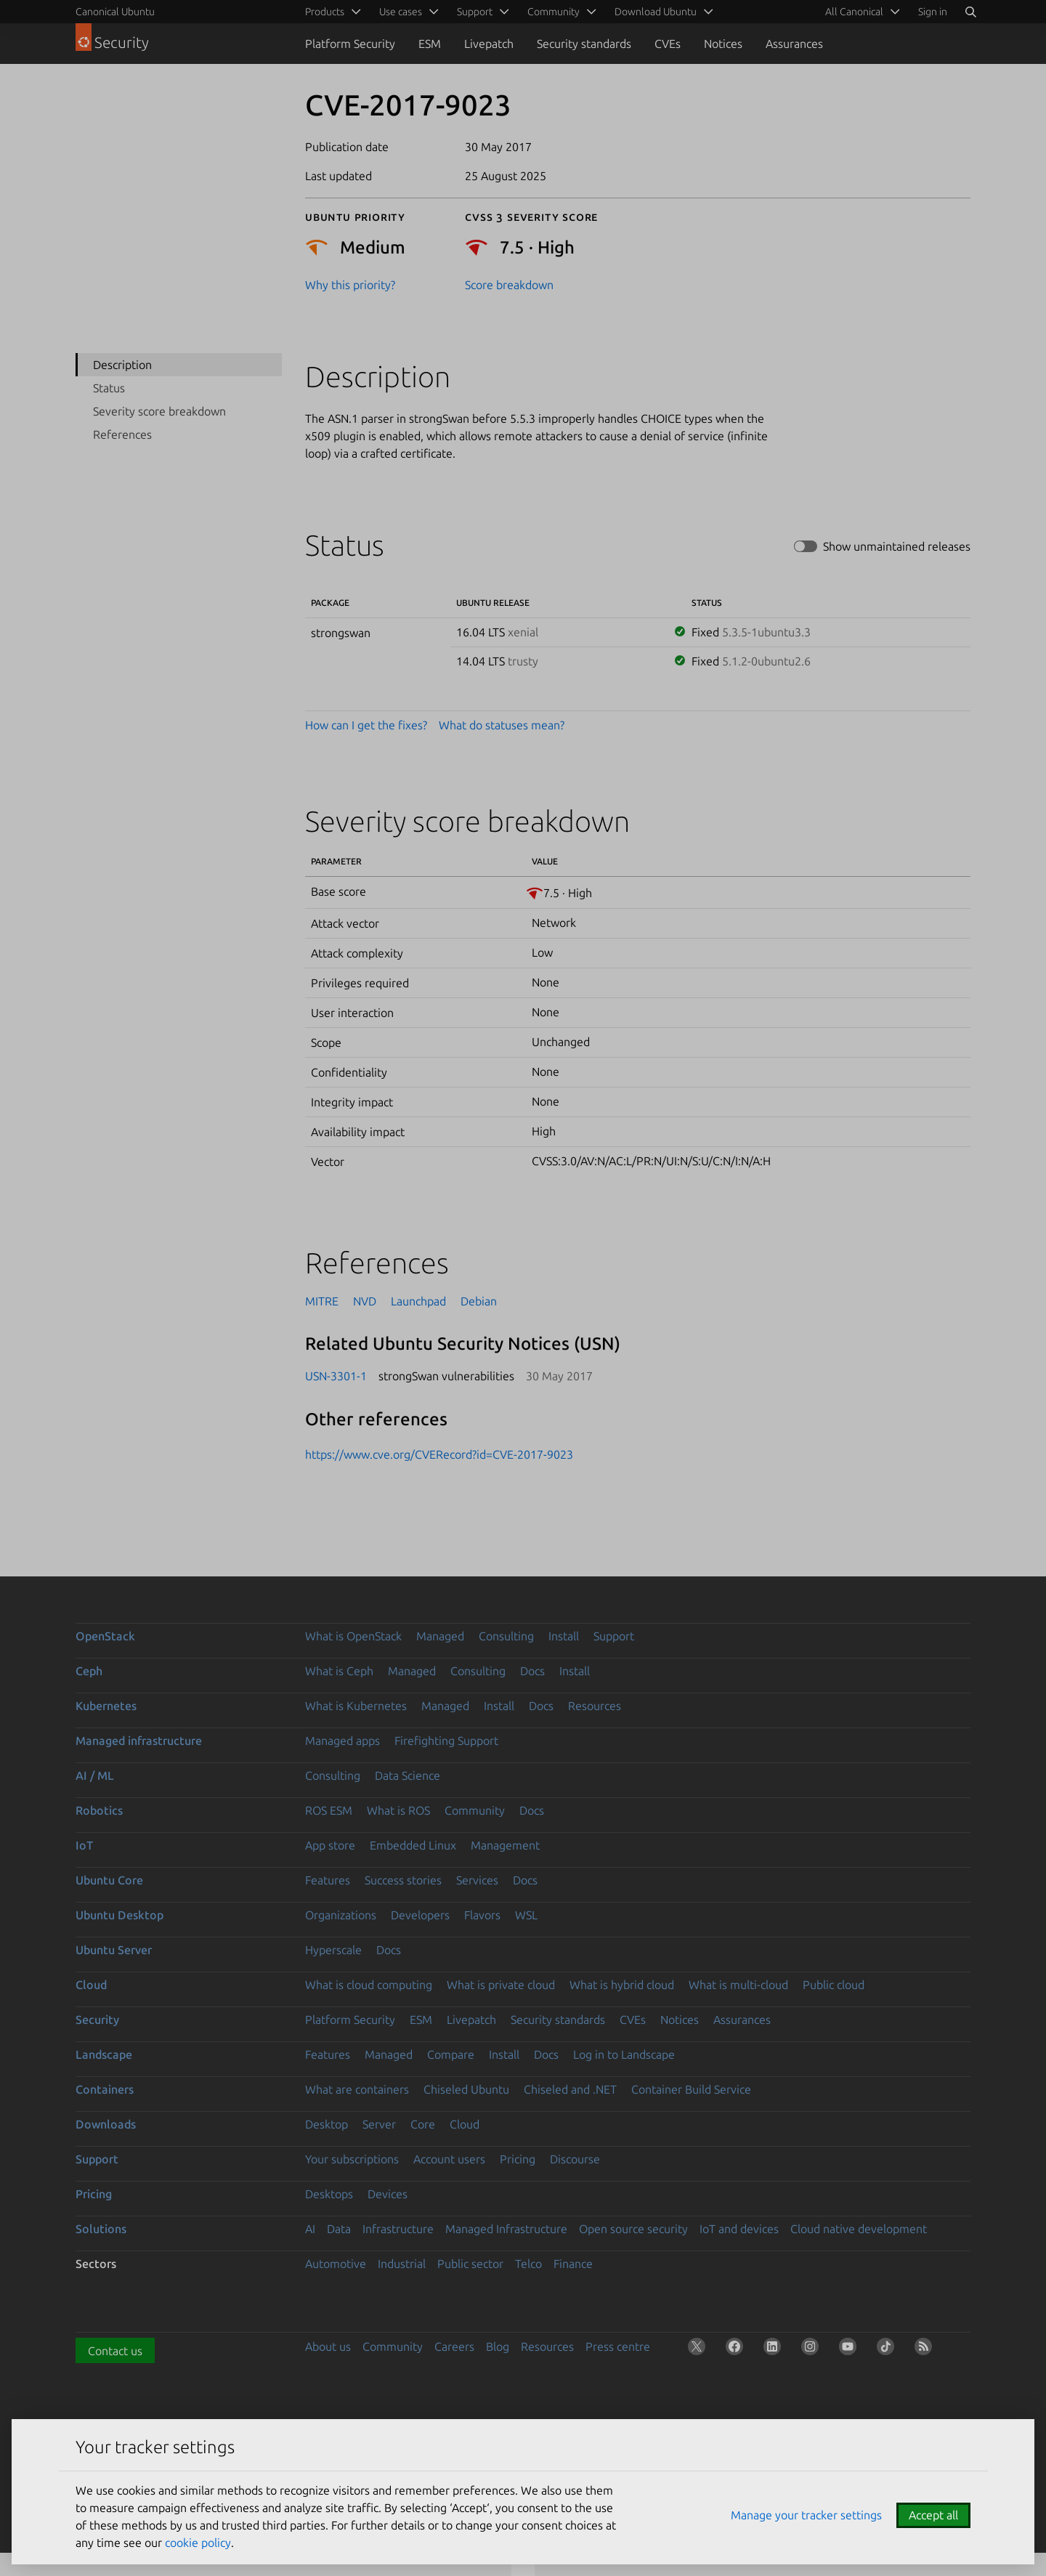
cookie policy (198, 2542)
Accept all (933, 2515)
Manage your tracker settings (806, 2515)
